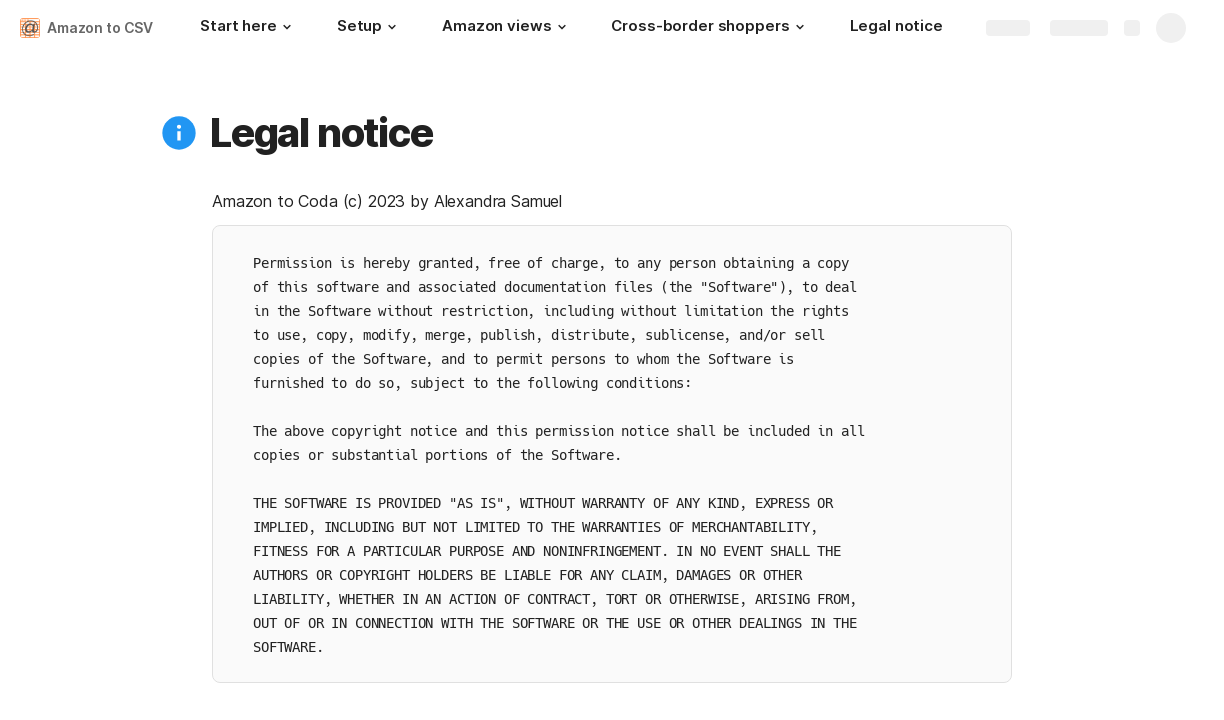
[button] (287, 27)
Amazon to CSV (100, 27)
